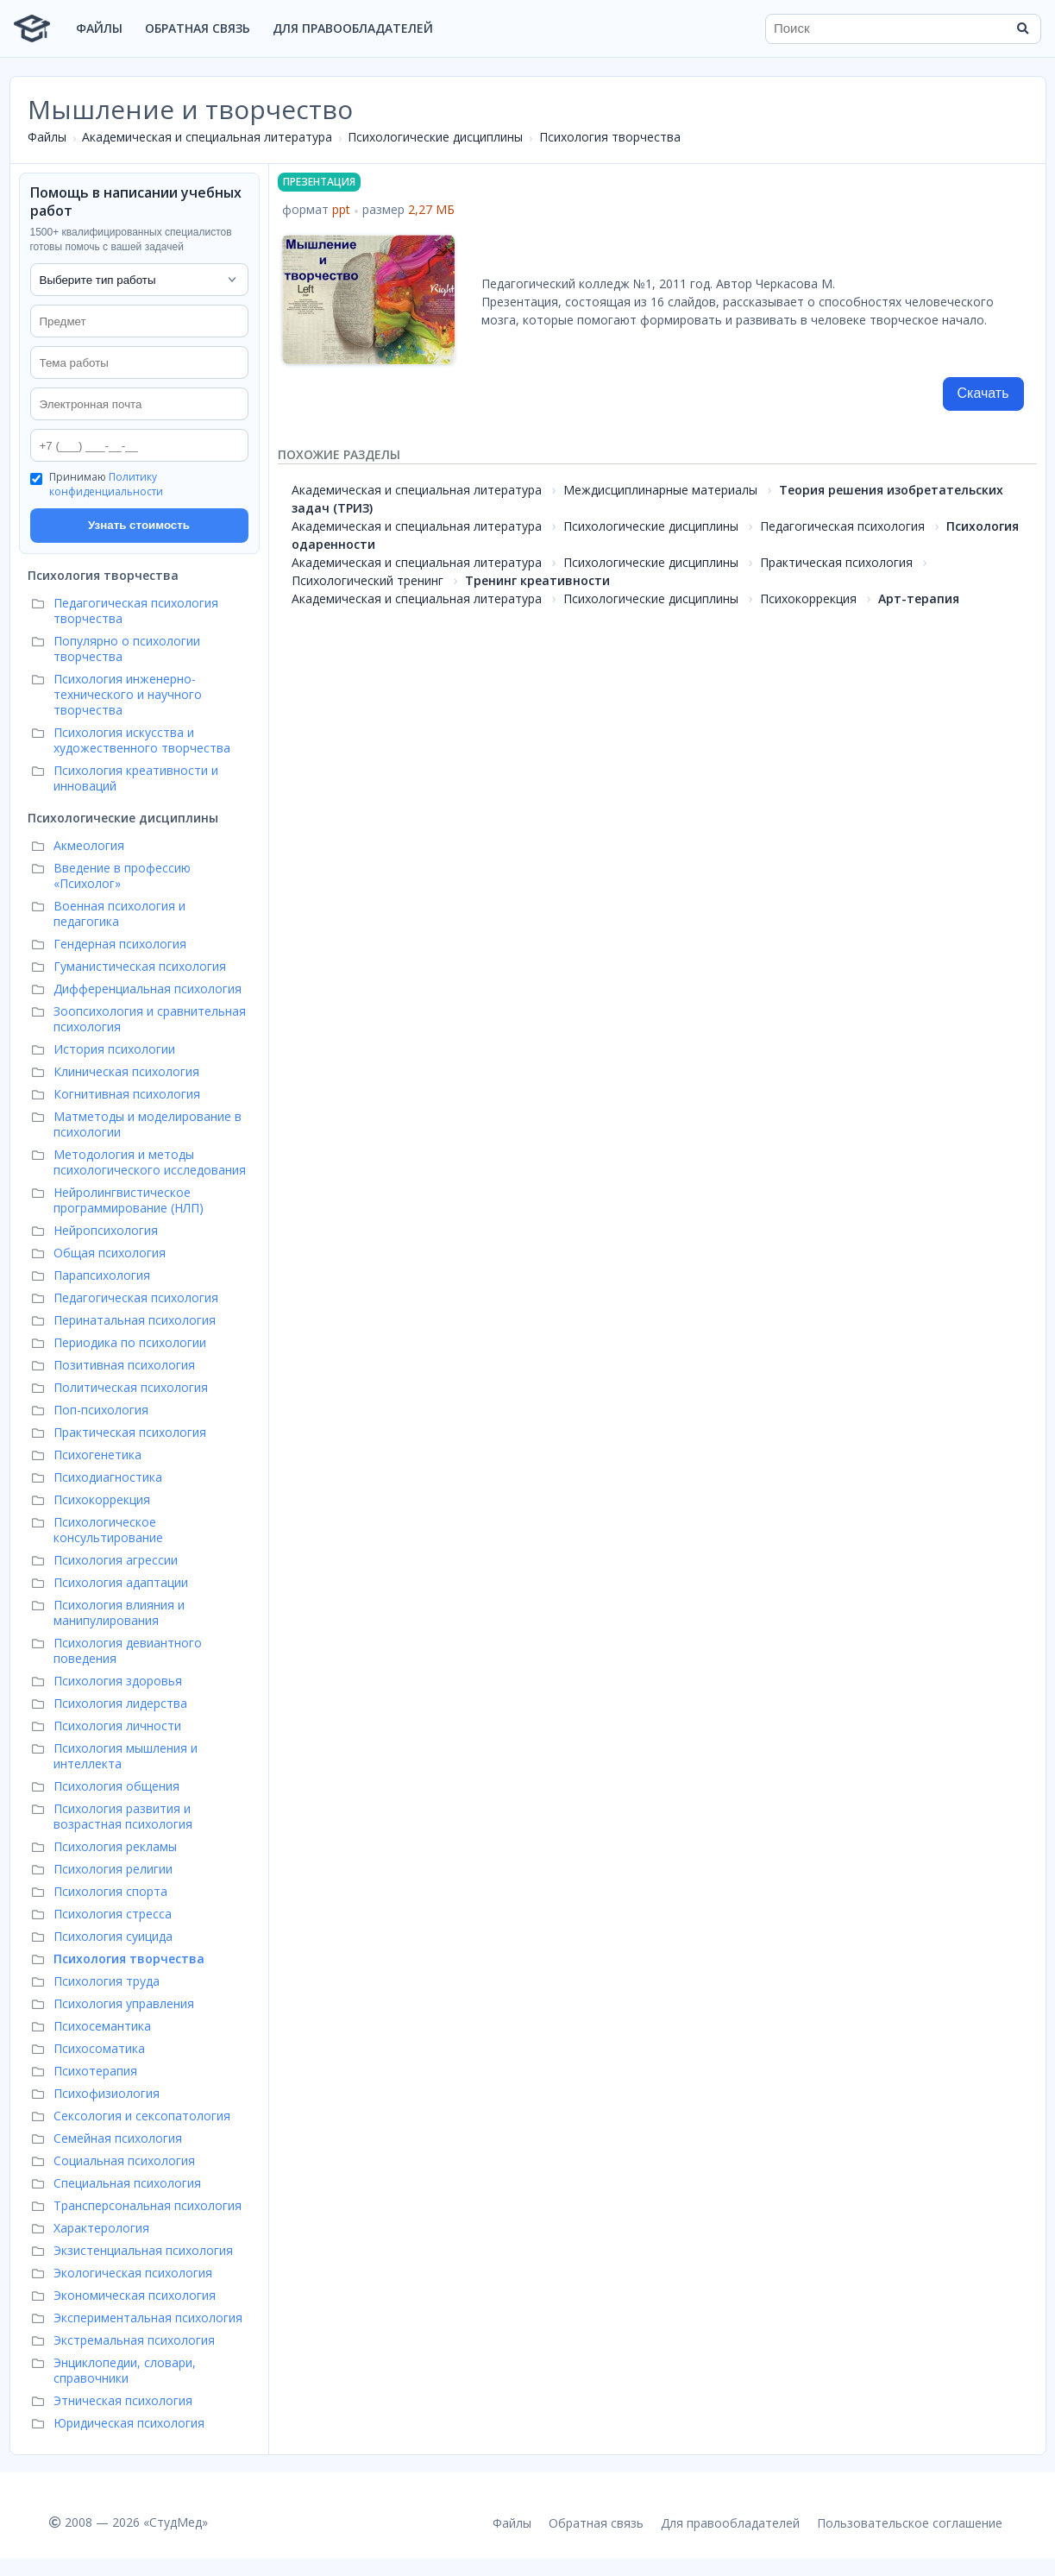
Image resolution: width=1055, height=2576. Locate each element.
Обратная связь (197, 28)
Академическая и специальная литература (207, 137)
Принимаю (106, 484)
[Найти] (1022, 28)
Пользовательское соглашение (909, 2523)
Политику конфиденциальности (106, 484)
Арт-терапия (918, 598)
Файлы (99, 28)
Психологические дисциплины (435, 137)
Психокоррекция (808, 598)
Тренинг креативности (537, 580)
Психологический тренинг (367, 580)
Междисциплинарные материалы (660, 490)
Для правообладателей (353, 28)
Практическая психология (836, 562)
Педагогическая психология (842, 526)
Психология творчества (610, 137)
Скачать (983, 393)
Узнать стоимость (139, 525)
